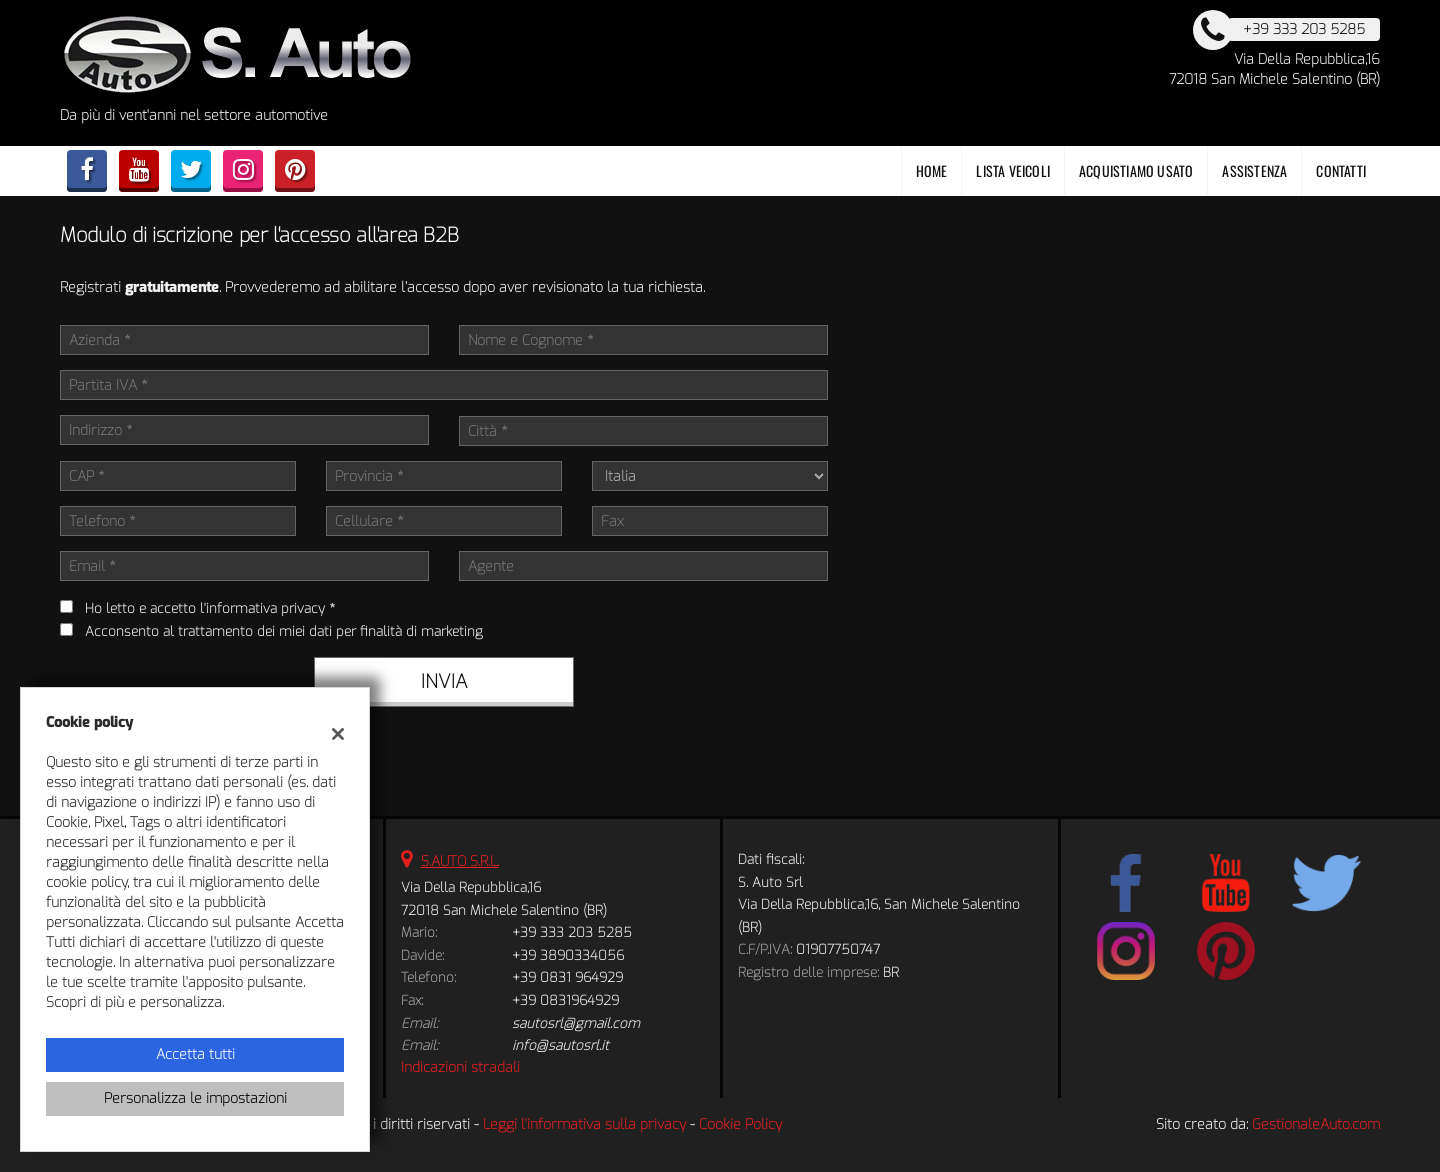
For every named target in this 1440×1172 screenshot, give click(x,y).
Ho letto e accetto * (210, 608)
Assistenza (1254, 170)
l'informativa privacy (262, 608)
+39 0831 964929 (567, 977)
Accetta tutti (195, 1054)
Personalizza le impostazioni (195, 1098)
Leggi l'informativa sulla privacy (584, 1124)
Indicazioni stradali (460, 1067)
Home (932, 170)
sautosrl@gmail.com (576, 1023)
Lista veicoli (1013, 170)
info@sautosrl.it (560, 1045)
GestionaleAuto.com (1316, 1124)
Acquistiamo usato (1136, 170)
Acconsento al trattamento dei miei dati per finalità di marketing (284, 631)
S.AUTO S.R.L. (460, 861)
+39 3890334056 (568, 955)
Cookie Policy (740, 1124)
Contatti (1341, 170)
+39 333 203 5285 (572, 932)
